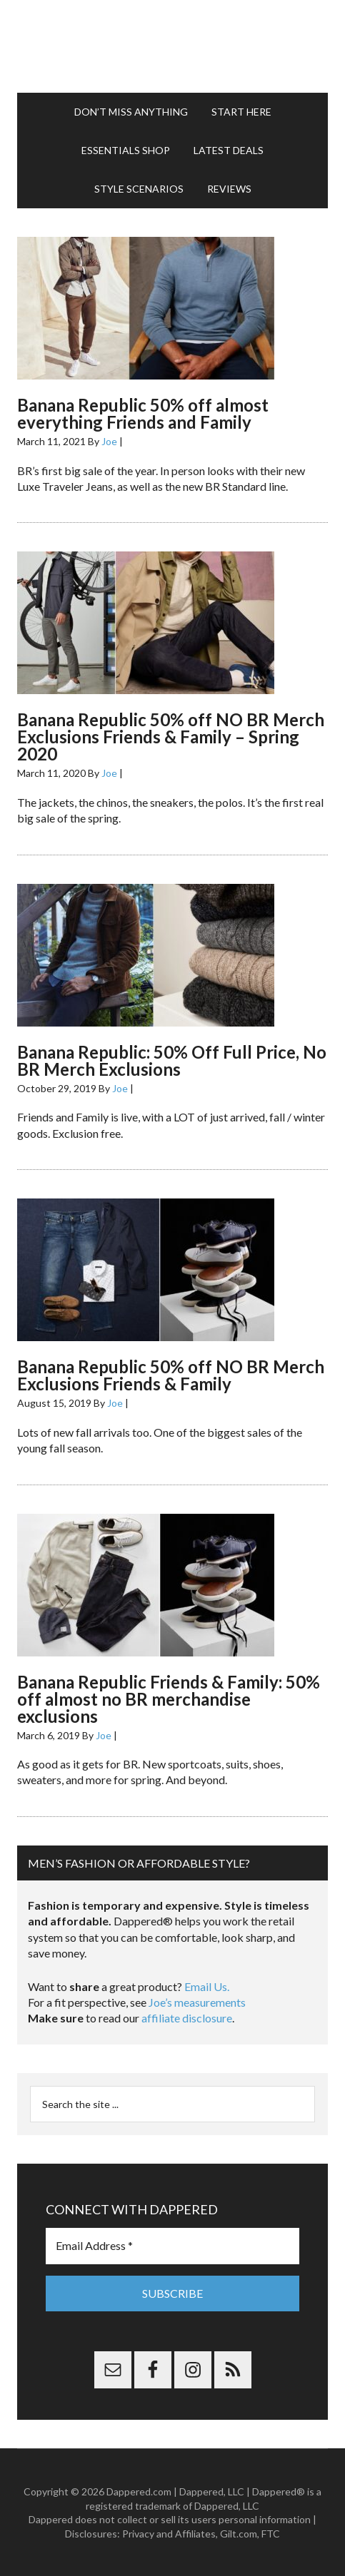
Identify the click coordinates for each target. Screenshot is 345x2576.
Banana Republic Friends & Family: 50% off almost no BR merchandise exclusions (168, 1698)
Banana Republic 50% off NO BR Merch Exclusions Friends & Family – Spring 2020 (170, 736)
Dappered (172, 46)
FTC (270, 2533)
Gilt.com (238, 2533)
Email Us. (206, 1986)
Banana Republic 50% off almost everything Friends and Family (143, 413)
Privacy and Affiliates (169, 2533)
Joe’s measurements (197, 2002)
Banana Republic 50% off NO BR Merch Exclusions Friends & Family (170, 1375)
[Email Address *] (172, 2246)
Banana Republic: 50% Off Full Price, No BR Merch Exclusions (171, 1060)
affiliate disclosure (186, 2018)
